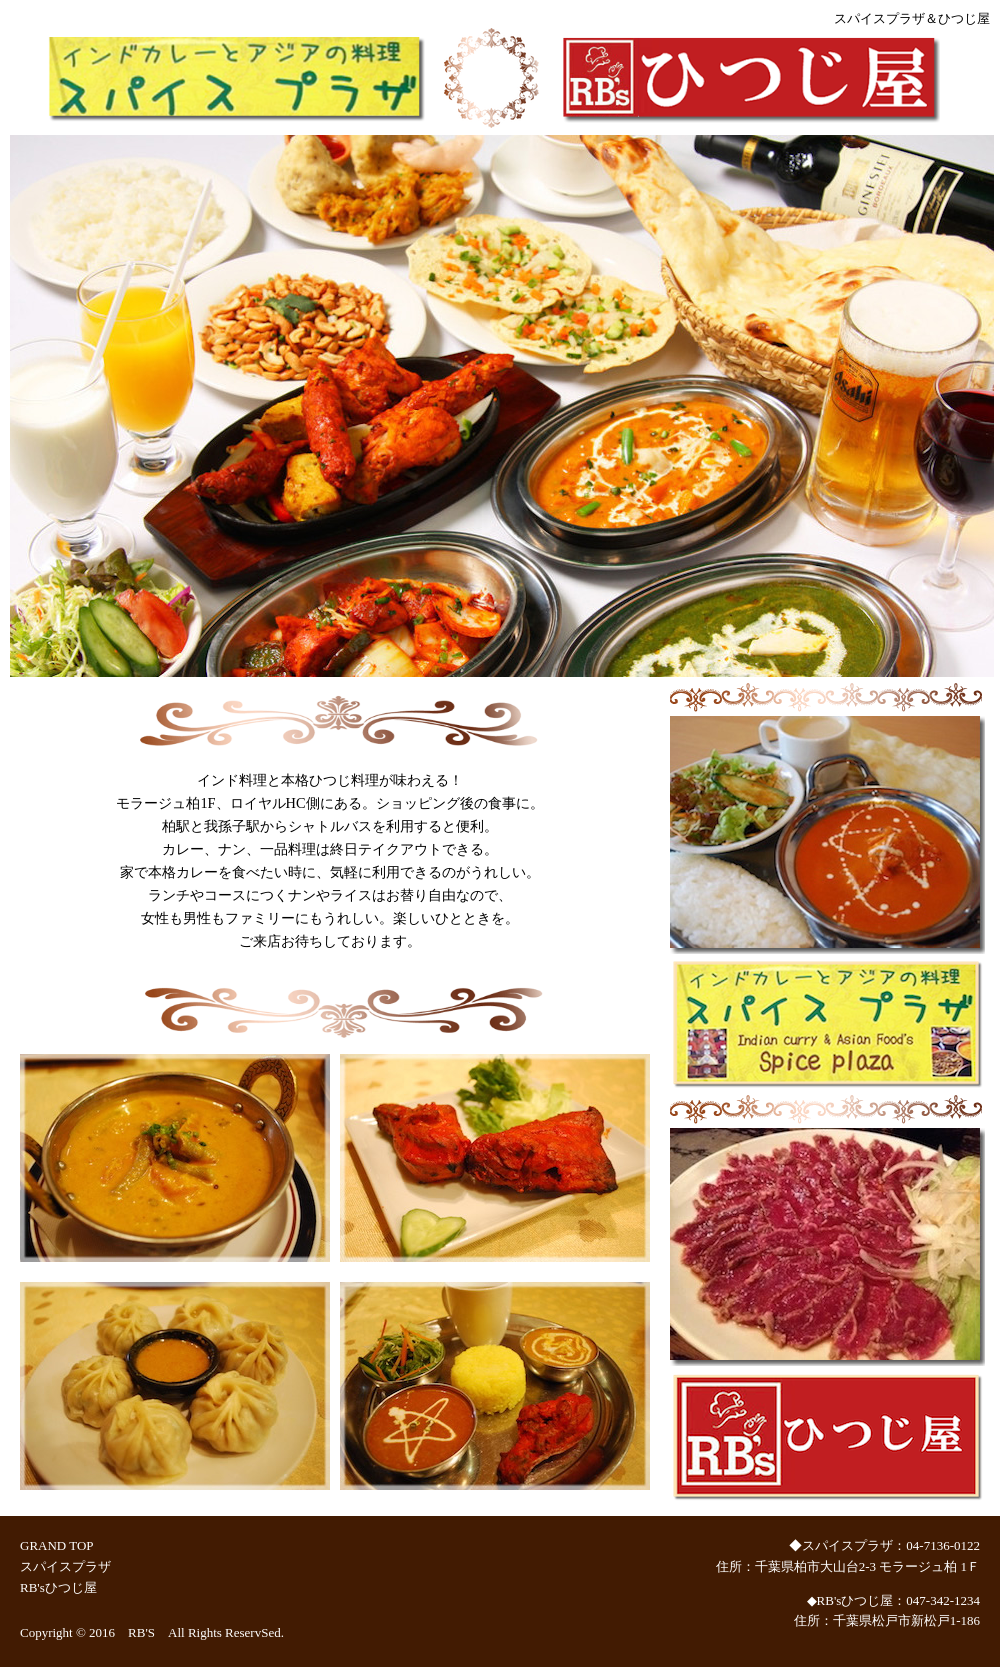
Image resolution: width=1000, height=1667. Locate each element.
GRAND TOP (56, 1545)
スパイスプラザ (65, 1566)
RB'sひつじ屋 (58, 1587)
